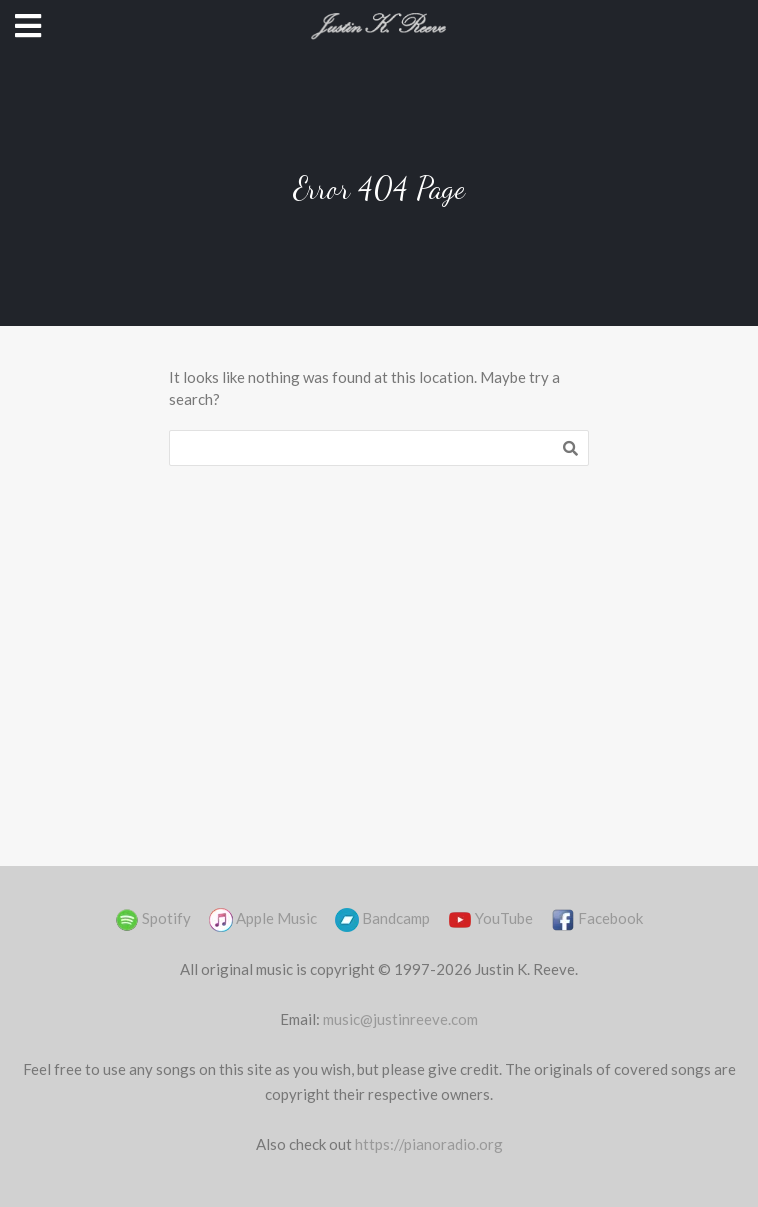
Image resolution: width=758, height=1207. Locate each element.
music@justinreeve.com (400, 1019)
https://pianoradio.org (429, 1144)
